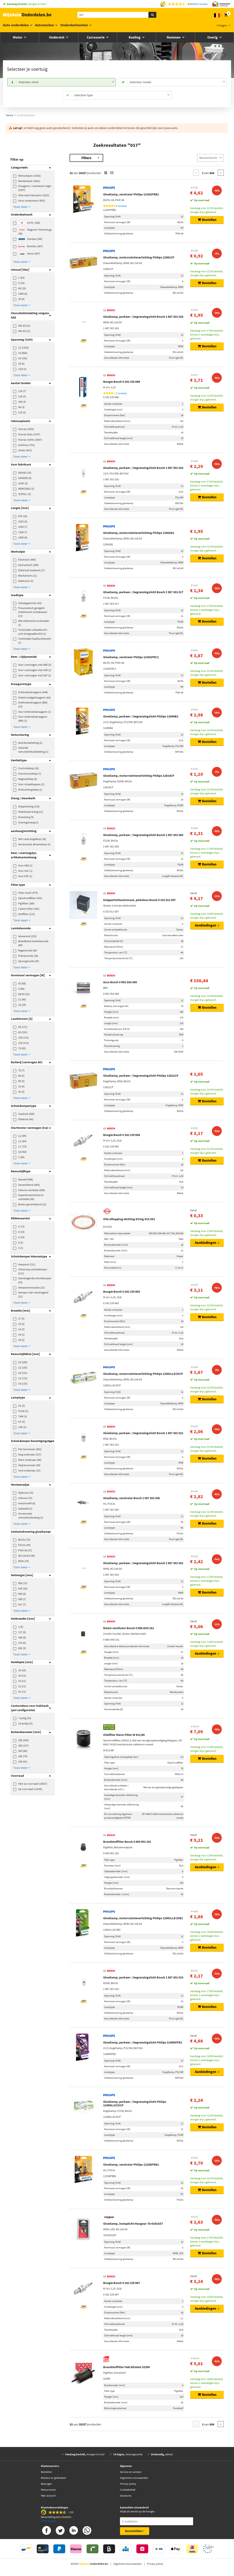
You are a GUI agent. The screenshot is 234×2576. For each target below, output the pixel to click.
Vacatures (125, 2495)
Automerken (44, 25)
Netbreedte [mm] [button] (24, 1779)
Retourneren (48, 2489)
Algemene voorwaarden (134, 2478)
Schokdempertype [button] (25, 1211)
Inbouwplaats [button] (22, 447)
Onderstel (57, 37)
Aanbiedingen (207, 925)
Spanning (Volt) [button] (23, 356)
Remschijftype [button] (23, 1286)
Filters (86, 158)
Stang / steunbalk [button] (24, 866)
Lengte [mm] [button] (22, 543)
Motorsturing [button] (22, 793)
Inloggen (222, 25)
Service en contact (130, 2472)
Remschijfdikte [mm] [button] (27, 1487)
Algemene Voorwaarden (127, 2564)
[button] (21, 211)
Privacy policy (128, 2484)
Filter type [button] (20, 966)
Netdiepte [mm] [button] (23, 1828)
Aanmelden (134, 2531)
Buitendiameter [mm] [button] (27, 1907)
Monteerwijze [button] (22, 1631)
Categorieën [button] (21, 170)
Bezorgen (46, 2484)
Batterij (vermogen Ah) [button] (28, 1162)
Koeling (135, 37)
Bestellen (46, 2472)
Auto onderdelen (16, 25)
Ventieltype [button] (21, 824)
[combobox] (66, 82)
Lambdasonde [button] (22, 1014)
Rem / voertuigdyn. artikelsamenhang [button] (26, 932)
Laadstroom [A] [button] (23, 1114)
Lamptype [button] (20, 1535)
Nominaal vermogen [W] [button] (28, 1066)
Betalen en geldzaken (53, 2478)
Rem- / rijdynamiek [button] (26, 706)
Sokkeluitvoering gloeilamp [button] (31, 1683)
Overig (212, 37)
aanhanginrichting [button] (25, 904)
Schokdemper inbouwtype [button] (30, 1380)
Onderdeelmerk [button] (24, 221)
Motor (18, 37)
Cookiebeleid (127, 2489)
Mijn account (48, 2495)
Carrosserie (96, 37)
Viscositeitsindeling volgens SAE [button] (33, 329)
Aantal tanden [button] (22, 404)
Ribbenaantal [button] (22, 1337)
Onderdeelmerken (74, 25)
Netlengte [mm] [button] (23, 1731)
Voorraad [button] (20, 1955)
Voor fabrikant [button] (23, 495)
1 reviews (121, 393)
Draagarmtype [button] (23, 738)
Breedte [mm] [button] (22, 1439)
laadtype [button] (19, 640)
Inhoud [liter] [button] (22, 281)
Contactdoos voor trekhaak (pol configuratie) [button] (33, 1878)
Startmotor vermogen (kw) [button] (30, 1237)
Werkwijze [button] (20, 591)
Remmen (174, 37)
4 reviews (121, 206)
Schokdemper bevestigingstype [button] (33, 1583)
